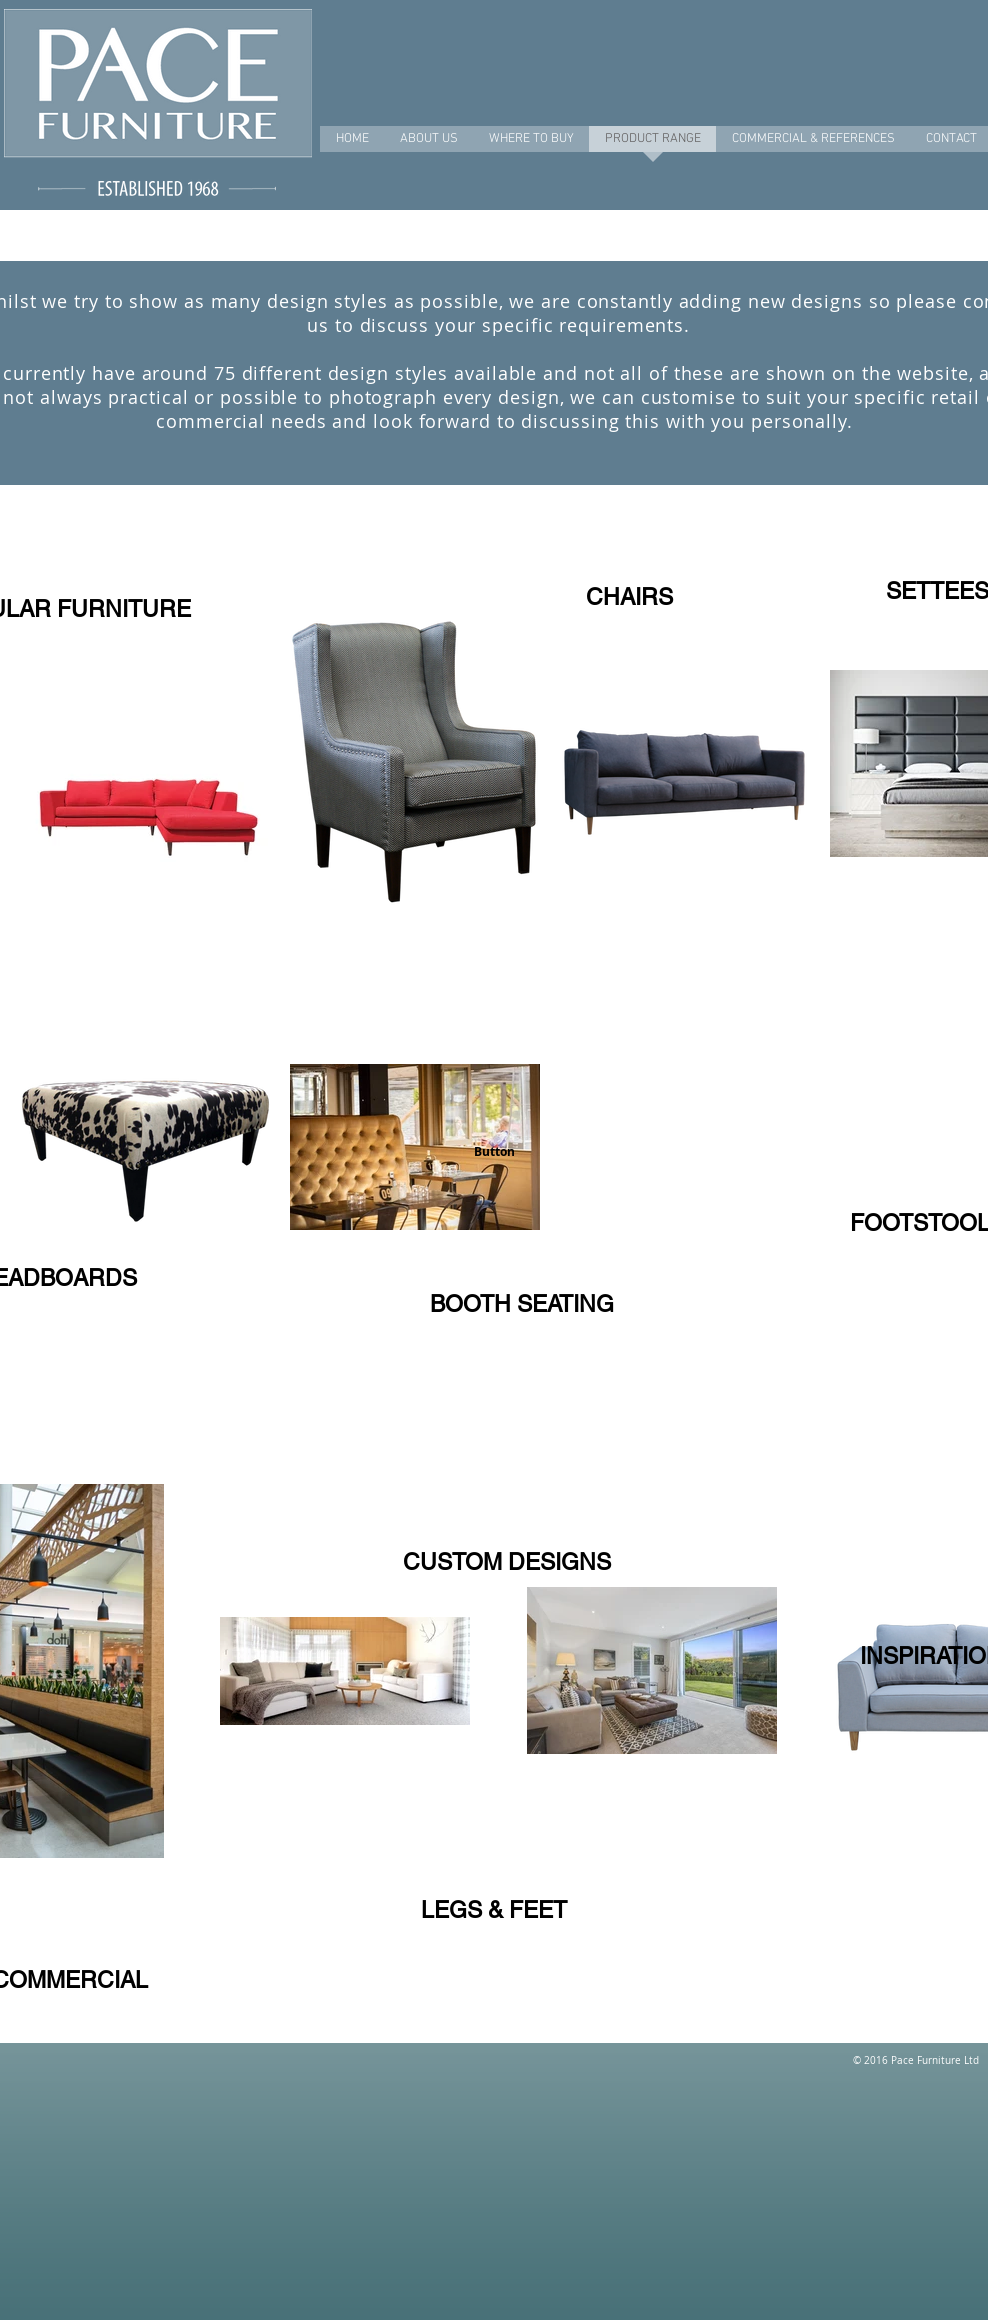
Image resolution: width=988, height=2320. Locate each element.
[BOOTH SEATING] (521, 1304)
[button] (494, 1152)
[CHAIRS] (629, 597)
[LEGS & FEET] (493, 1910)
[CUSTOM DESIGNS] (506, 1562)
